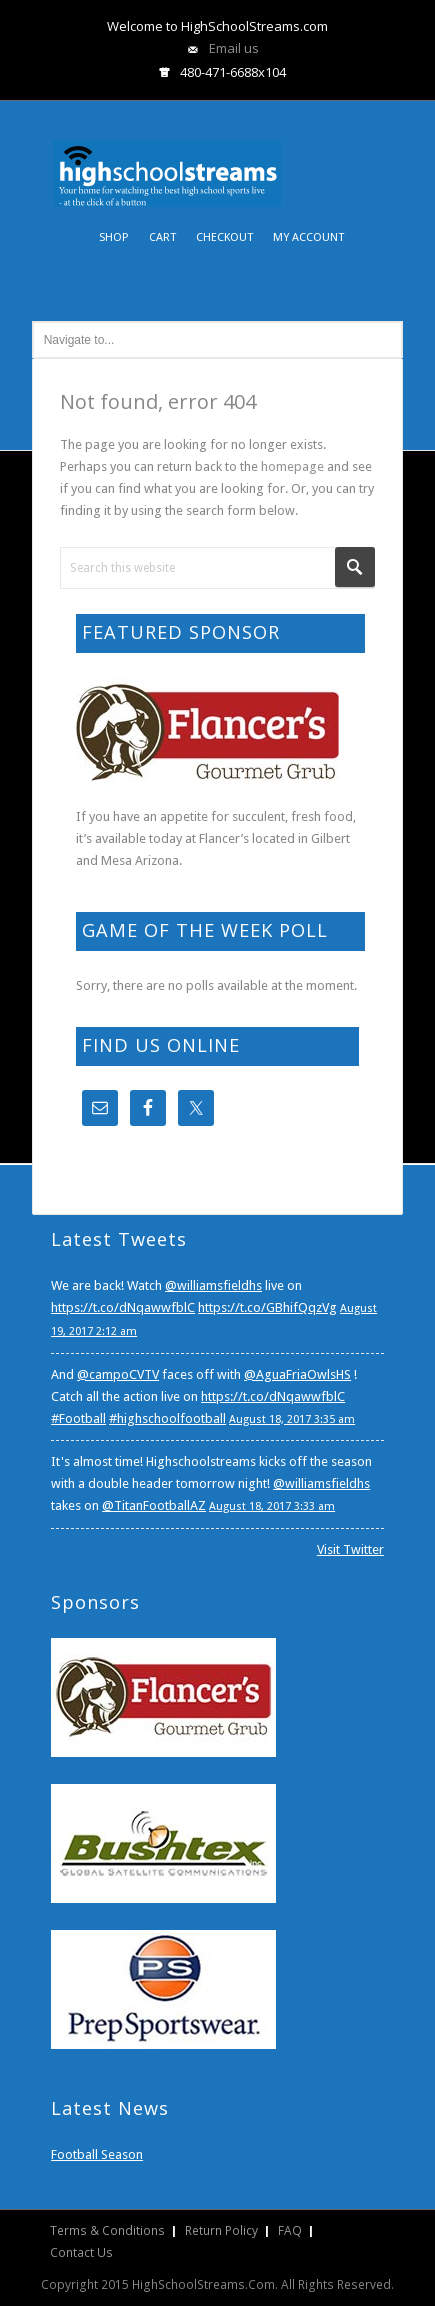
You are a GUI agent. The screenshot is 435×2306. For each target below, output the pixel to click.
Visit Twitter (350, 1549)
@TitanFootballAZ (154, 1505)
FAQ (290, 2230)
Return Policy (221, 2230)
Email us (234, 48)
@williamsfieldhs (213, 1285)
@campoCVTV (118, 1374)
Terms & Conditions (107, 2230)
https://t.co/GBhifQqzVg (267, 1307)
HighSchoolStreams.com (167, 159)
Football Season (97, 2154)
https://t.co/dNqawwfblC (123, 1307)
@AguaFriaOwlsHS (297, 1374)
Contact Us (81, 2252)
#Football (78, 1418)
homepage (292, 466)
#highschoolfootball (167, 1418)
